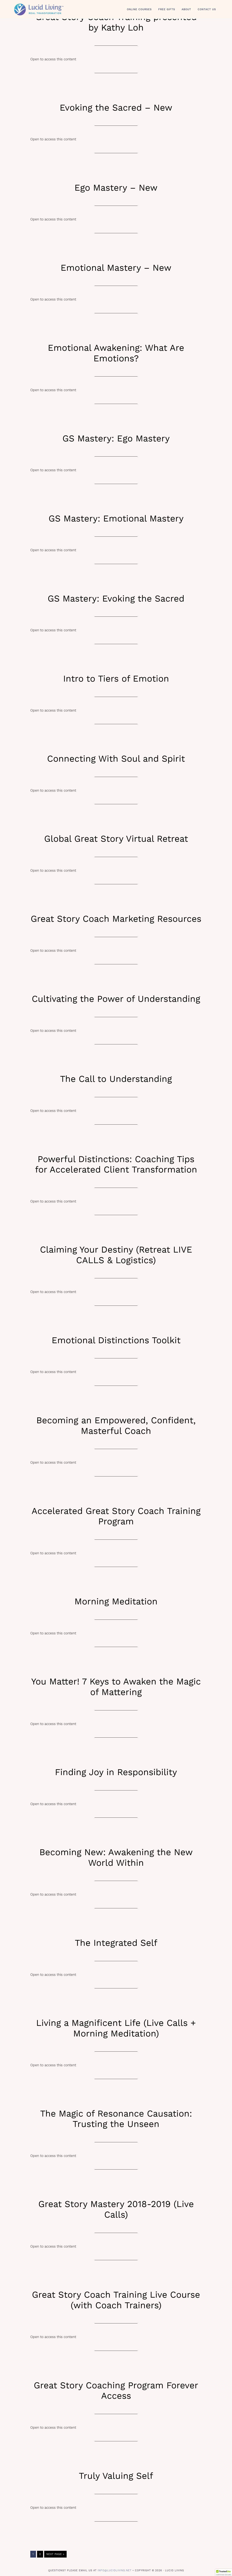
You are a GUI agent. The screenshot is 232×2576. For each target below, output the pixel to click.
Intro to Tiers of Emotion (116, 678)
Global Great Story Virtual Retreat (116, 838)
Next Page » (55, 2555)
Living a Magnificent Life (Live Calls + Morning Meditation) (116, 2028)
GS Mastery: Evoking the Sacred (116, 598)
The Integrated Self (116, 1943)
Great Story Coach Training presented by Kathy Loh (116, 22)
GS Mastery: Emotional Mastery (116, 518)
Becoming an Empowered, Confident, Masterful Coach (116, 1425)
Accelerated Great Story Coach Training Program (116, 1516)
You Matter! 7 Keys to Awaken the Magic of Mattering (116, 1686)
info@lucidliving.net (114, 2570)
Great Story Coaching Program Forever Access (116, 2390)
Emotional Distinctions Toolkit (116, 1340)
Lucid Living (45, 9)
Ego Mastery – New (116, 187)
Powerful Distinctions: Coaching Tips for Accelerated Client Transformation (116, 1164)
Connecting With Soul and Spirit (116, 758)
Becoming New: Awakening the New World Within (116, 1857)
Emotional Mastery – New (116, 267)
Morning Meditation (116, 1601)
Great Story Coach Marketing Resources (116, 918)
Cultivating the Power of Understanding (116, 999)
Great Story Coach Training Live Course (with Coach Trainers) (116, 2299)
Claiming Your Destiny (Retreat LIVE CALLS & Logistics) (116, 1254)
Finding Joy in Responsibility (116, 1772)
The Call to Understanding (116, 1079)
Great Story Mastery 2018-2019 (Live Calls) (116, 2209)
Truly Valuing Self (116, 2476)
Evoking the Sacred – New (116, 107)
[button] (223, 2572)
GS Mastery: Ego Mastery (116, 438)
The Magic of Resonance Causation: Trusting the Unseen (116, 2118)
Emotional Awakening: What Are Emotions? (116, 353)
